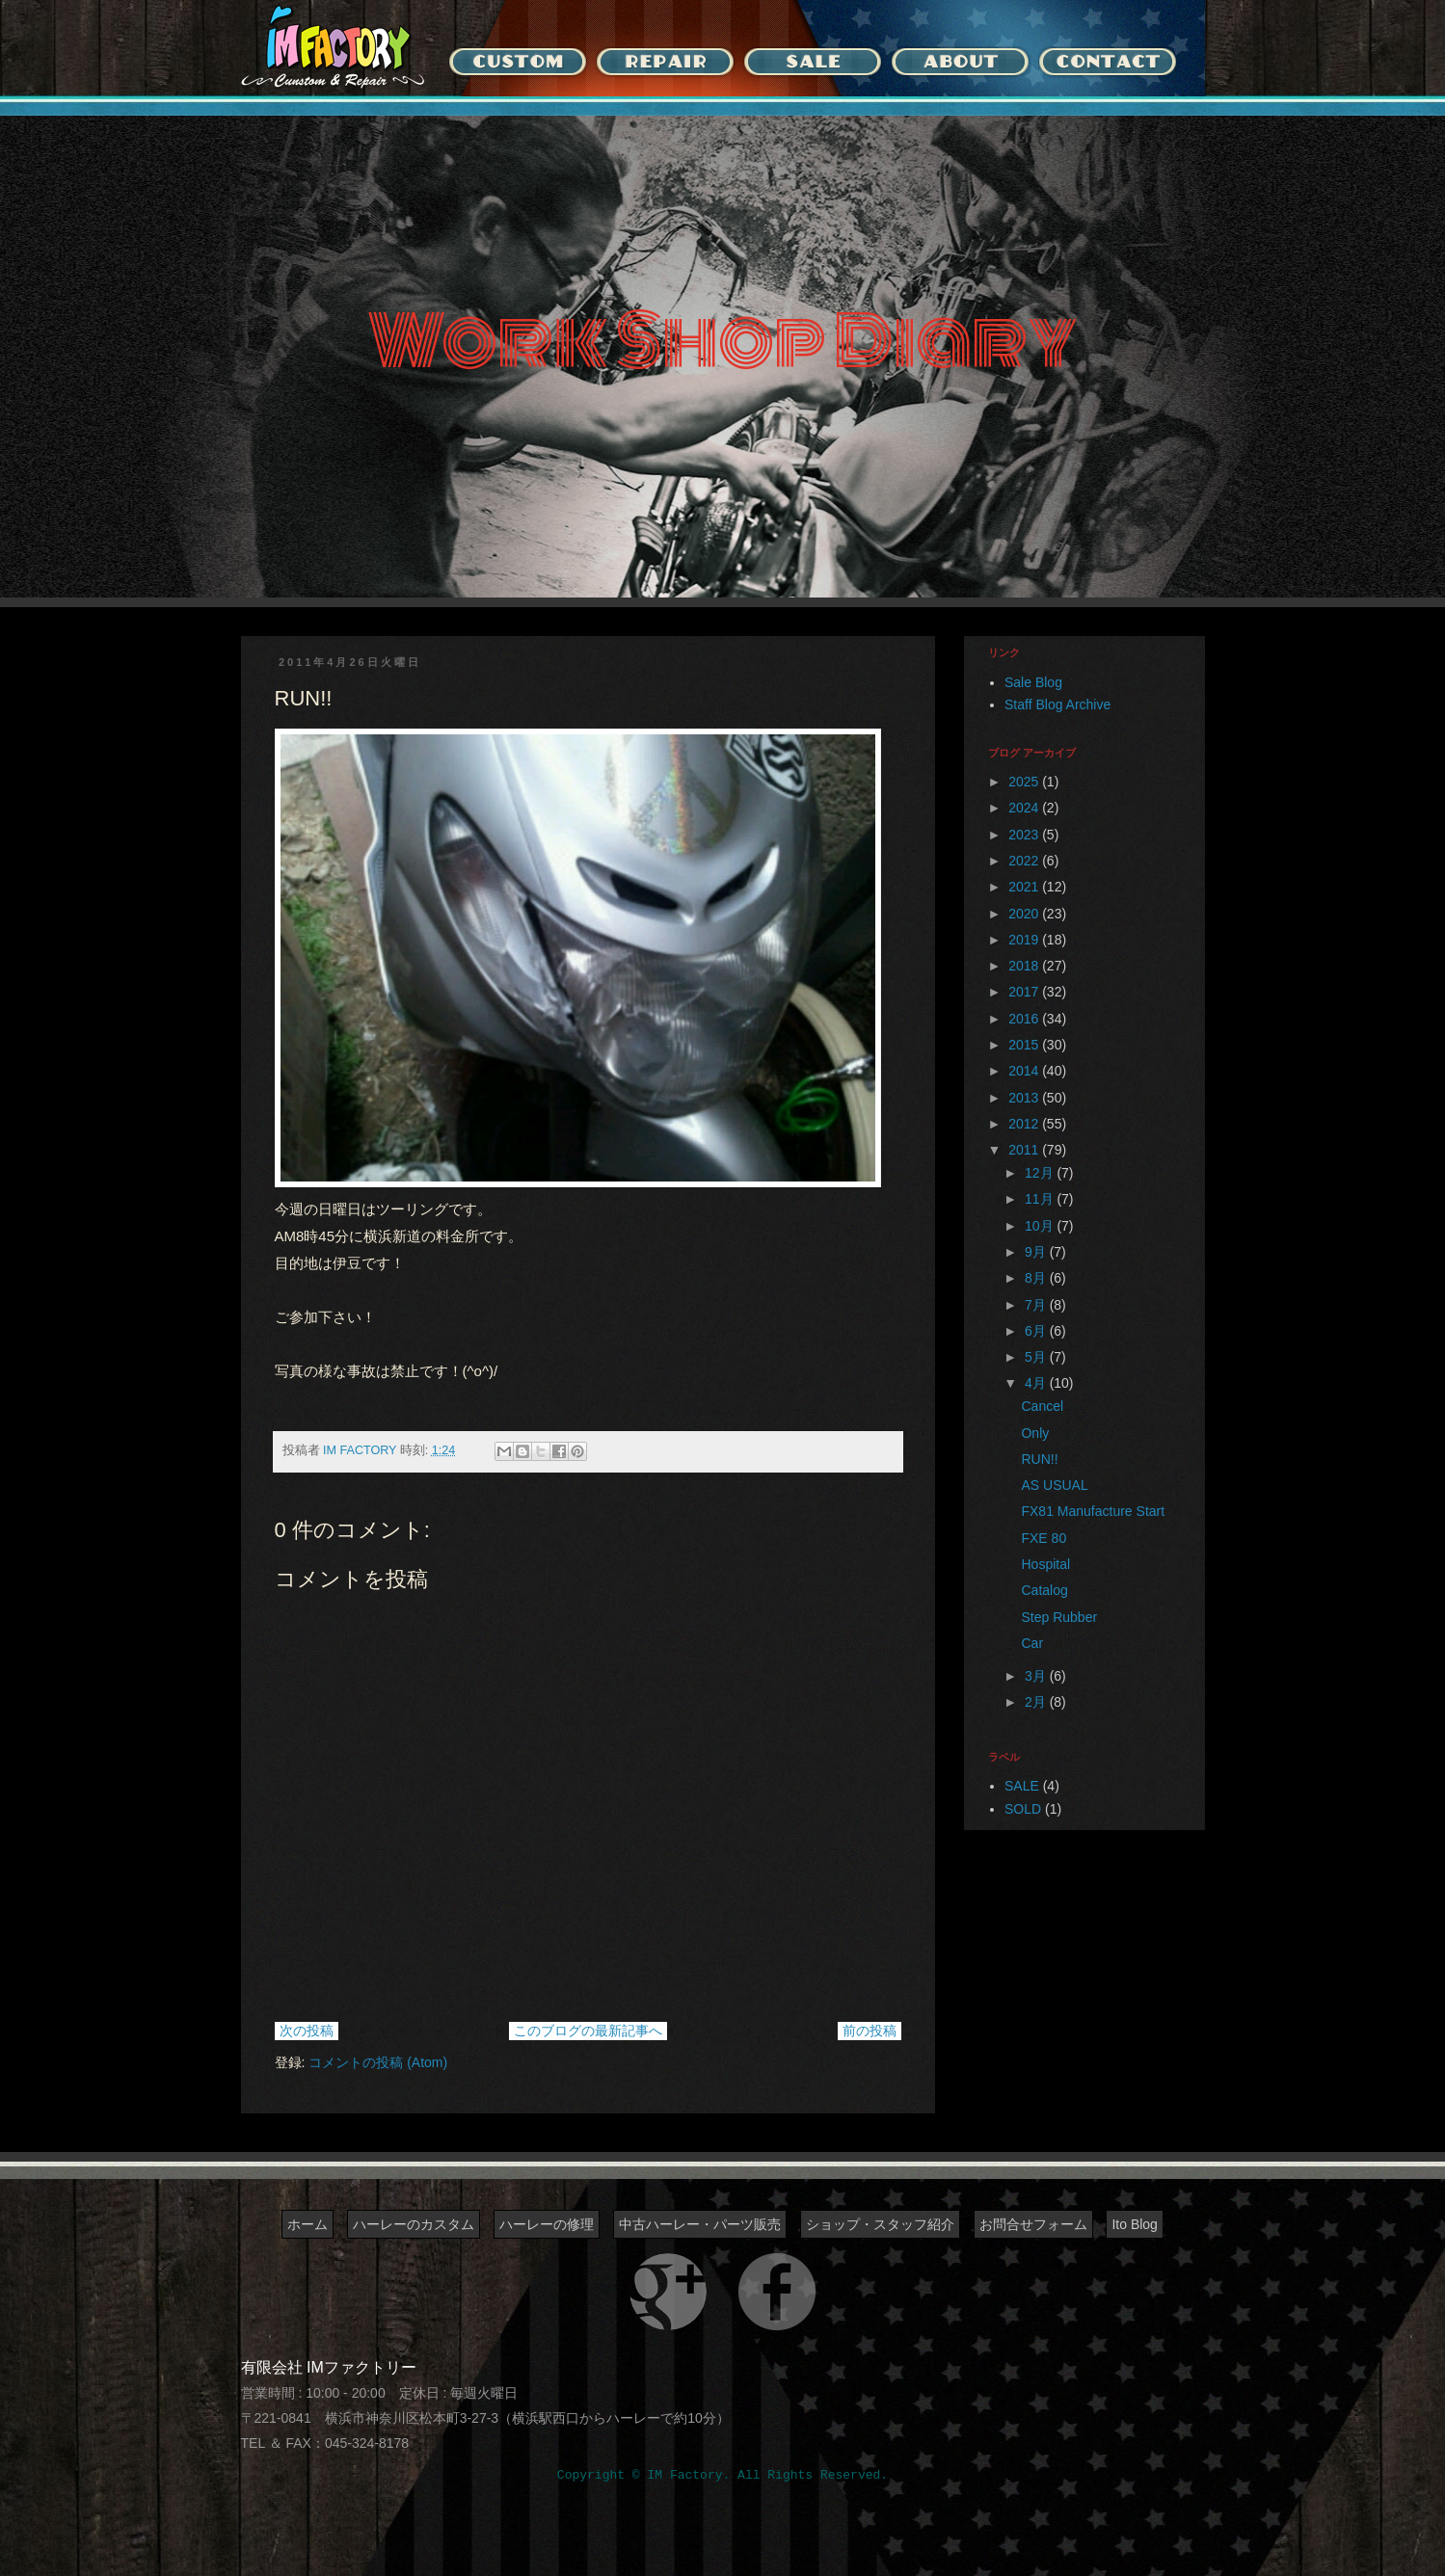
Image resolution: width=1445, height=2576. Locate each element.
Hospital (1045, 1564)
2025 (1025, 781)
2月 (1037, 1702)
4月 (1037, 1383)
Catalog (1044, 1590)
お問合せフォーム (1033, 2224)
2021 (1025, 886)
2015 (1025, 1044)
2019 (1025, 939)
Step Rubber (1059, 1617)
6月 (1037, 1331)
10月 (1041, 1226)
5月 (1037, 1357)
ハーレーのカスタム (413, 2224)
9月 (1037, 1252)
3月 (1037, 1676)
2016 (1025, 1018)
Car (1032, 1643)
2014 (1025, 1070)
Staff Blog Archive (1057, 704)
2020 (1025, 913)
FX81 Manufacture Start (1092, 1511)
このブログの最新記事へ (588, 2030)
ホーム (307, 2224)
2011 (1025, 1149)
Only (1035, 1433)
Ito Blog (1134, 2224)
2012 (1025, 1123)
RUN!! (1039, 1459)
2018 (1025, 965)
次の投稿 (307, 2030)
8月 (1037, 1278)
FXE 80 (1043, 1538)
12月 (1041, 1173)
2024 (1025, 807)
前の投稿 (869, 2030)
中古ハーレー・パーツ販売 (700, 2224)
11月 (1041, 1199)
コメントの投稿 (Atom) (377, 2062)
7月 (1037, 1305)
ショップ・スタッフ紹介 (880, 2224)
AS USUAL (1054, 1485)
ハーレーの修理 (546, 2224)
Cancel (1042, 1406)
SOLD (1022, 1809)
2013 (1025, 1097)
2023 (1025, 834)
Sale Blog (1033, 682)
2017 (1025, 991)
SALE (1021, 1785)
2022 (1025, 860)
